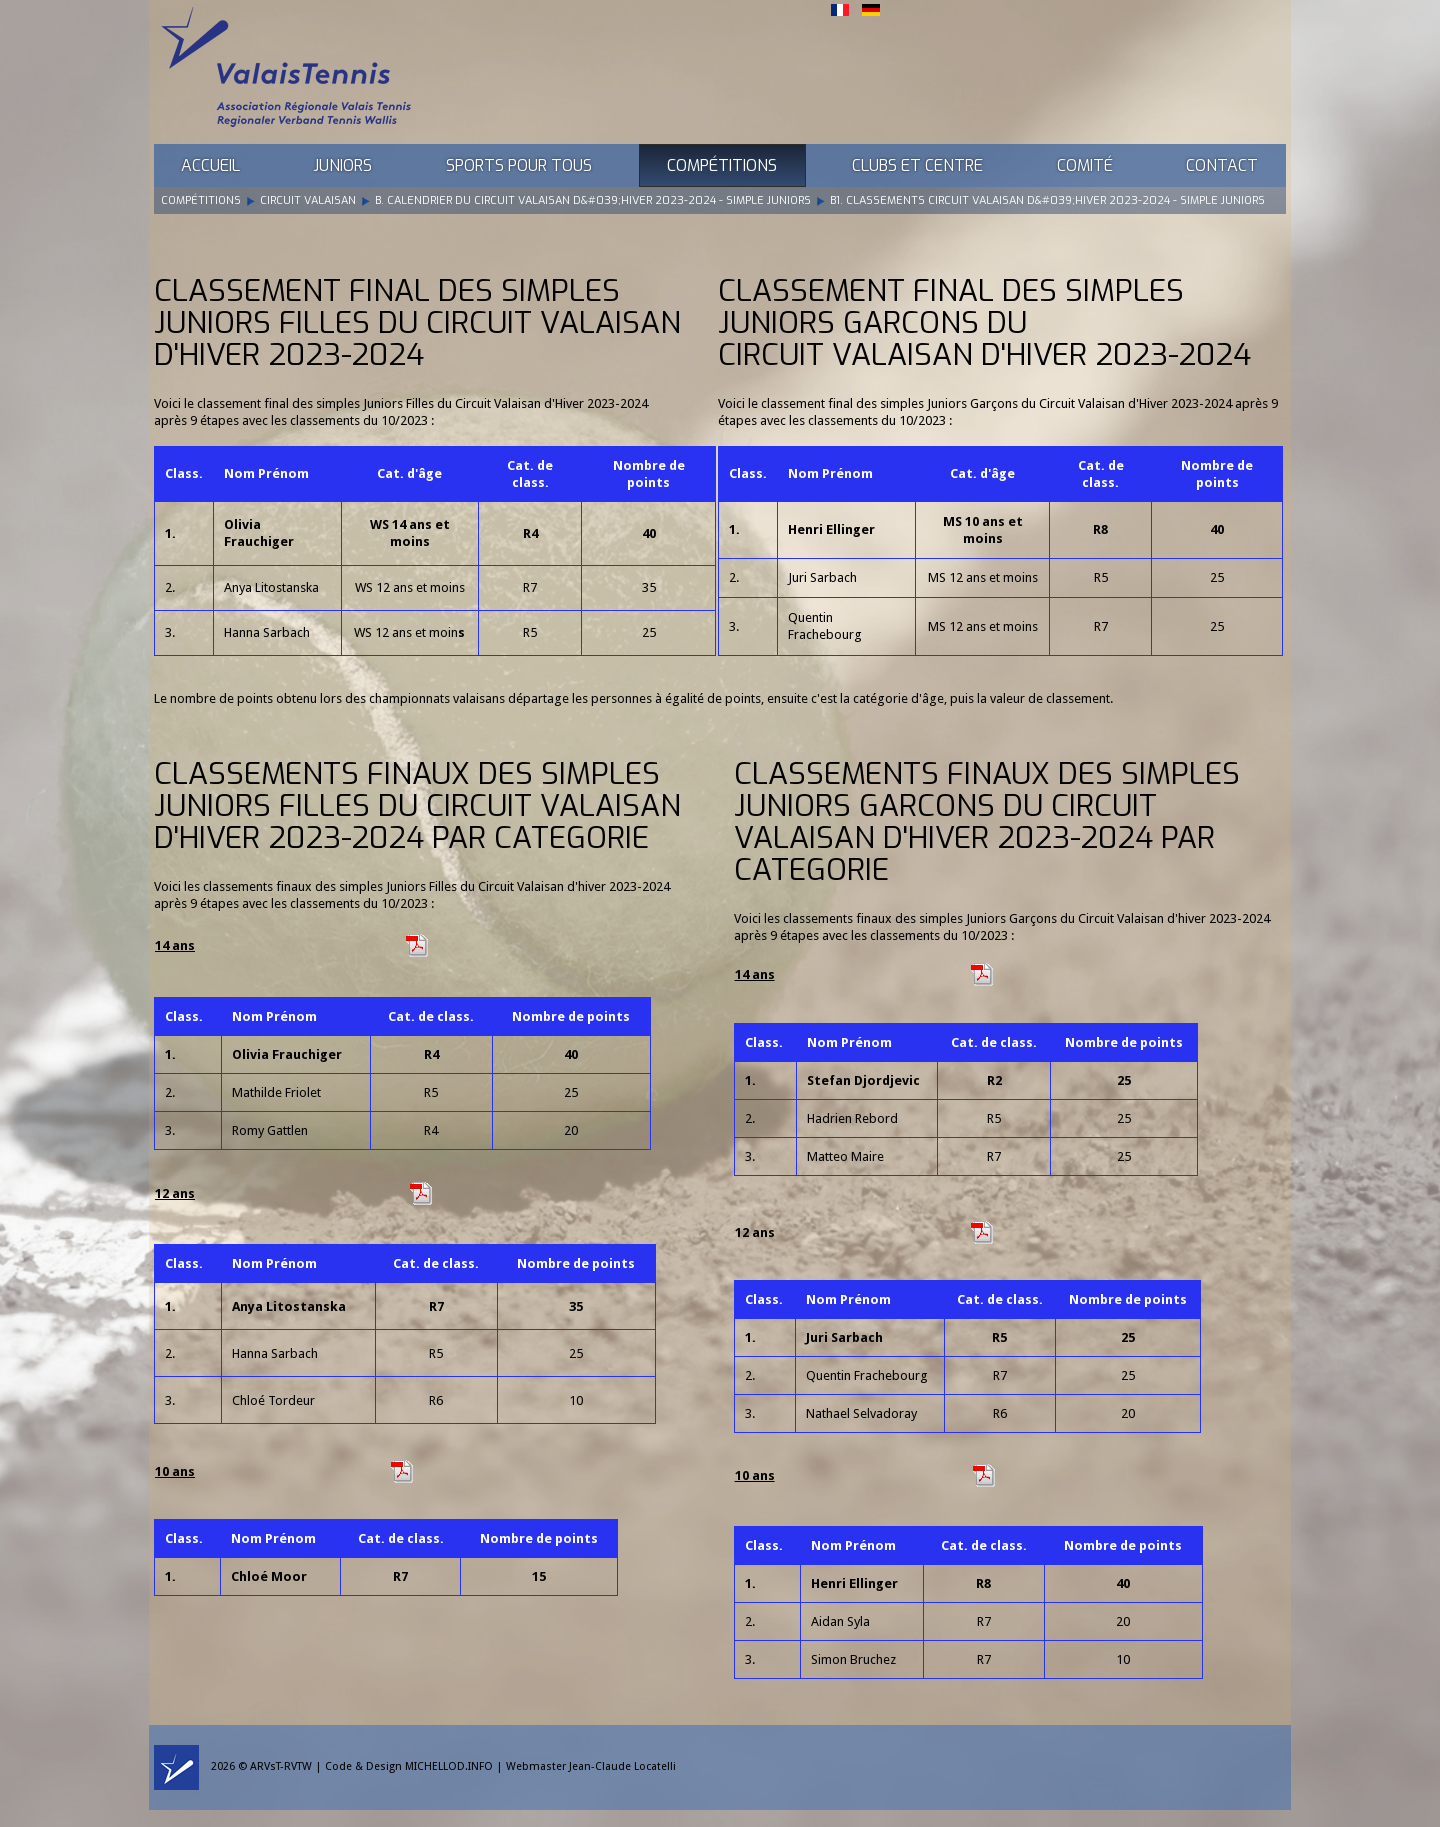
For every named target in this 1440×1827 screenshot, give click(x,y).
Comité (1085, 165)
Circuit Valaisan (308, 200)
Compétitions (722, 165)
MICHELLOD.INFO (449, 1766)
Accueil (210, 165)
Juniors (342, 165)
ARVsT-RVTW (281, 1766)
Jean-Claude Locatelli (622, 1766)
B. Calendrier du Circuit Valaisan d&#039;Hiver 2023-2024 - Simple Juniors (593, 200)
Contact (1222, 165)
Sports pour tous (519, 165)
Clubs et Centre (917, 165)
